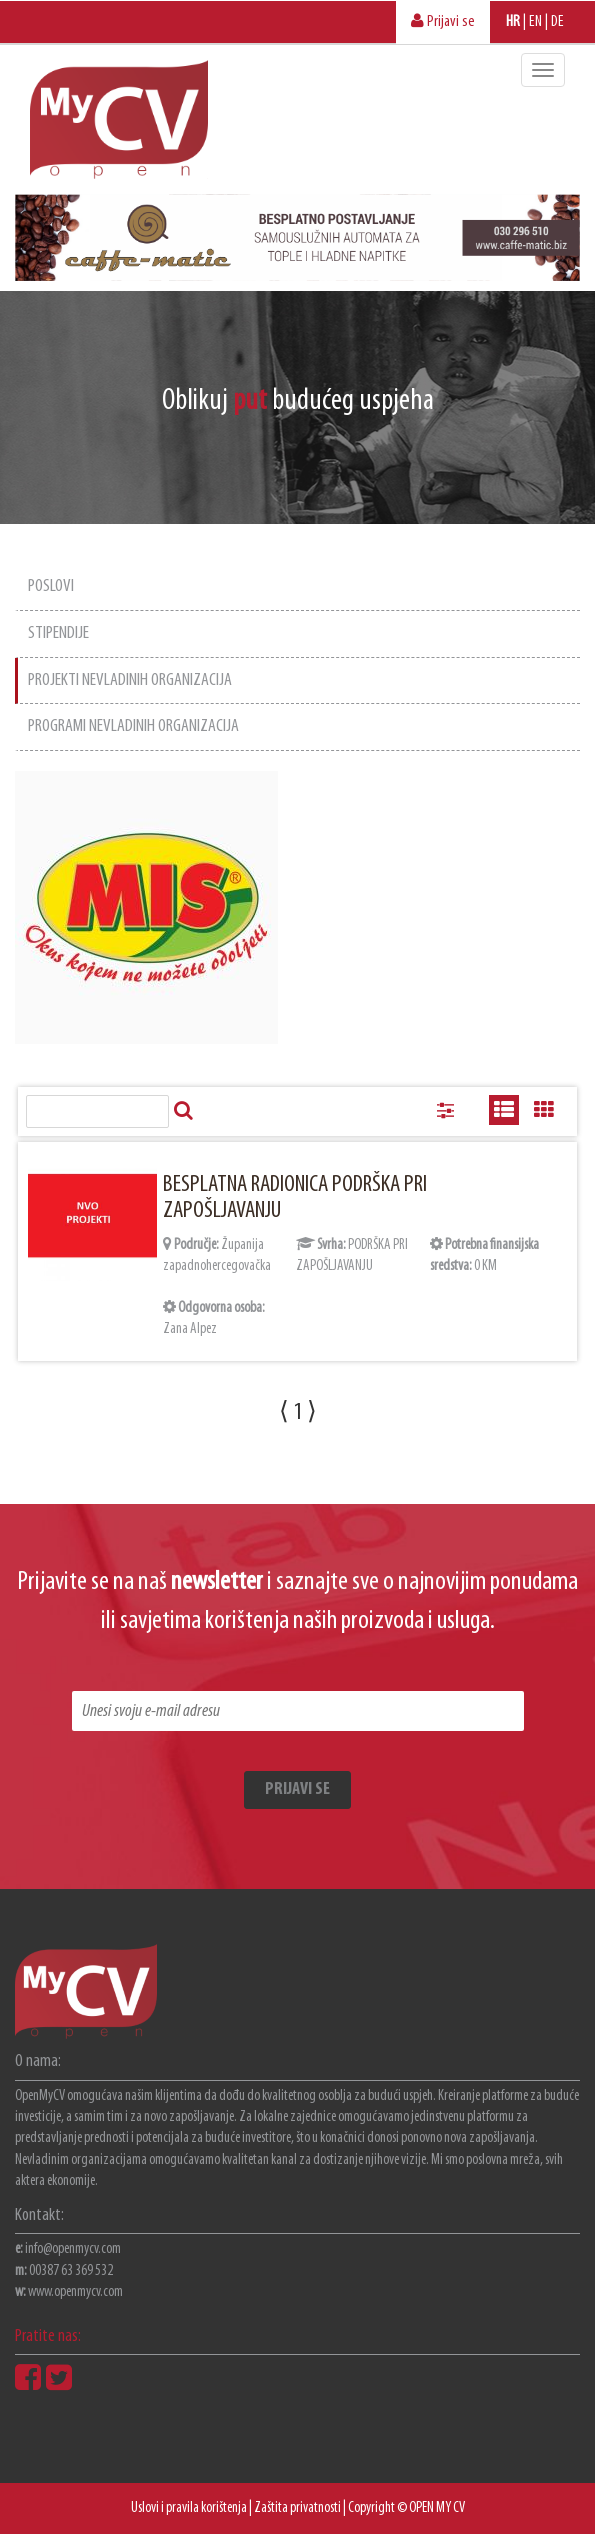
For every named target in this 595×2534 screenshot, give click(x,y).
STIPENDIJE (58, 633)
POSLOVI (51, 586)
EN (535, 22)
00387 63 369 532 (71, 2271)
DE (557, 22)
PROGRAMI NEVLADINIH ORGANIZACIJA (133, 726)
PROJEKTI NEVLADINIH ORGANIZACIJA (130, 680)
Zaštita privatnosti (297, 2508)
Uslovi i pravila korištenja (189, 2508)
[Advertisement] (447, 886)
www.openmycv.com (75, 2292)
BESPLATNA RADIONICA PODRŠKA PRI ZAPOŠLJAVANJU (295, 1198)
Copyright (371, 2508)
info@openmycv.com (73, 2249)
